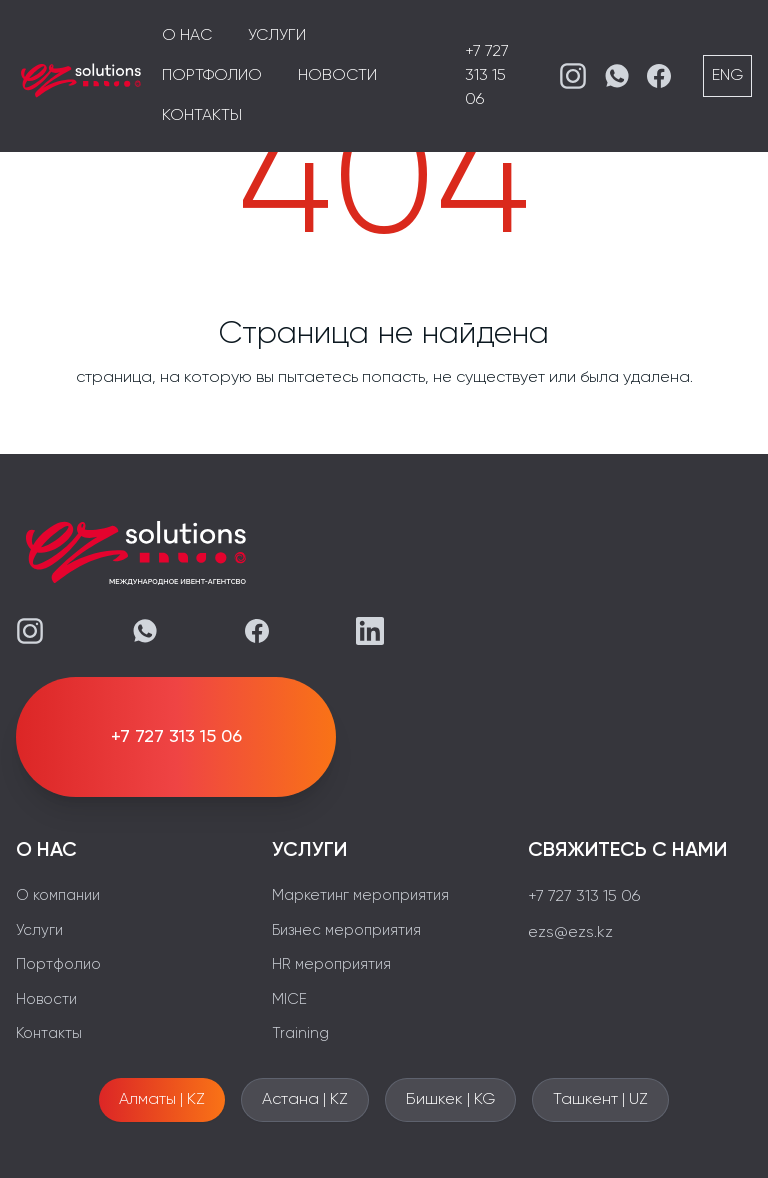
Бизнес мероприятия (346, 930)
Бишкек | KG (450, 1100)
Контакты (202, 116)
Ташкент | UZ (600, 1100)
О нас (187, 36)
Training (300, 1033)
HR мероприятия (331, 964)
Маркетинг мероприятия (360, 895)
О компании (58, 895)
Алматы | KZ (162, 1100)
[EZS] (81, 76)
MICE (289, 999)
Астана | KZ (305, 1100)
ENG (727, 76)
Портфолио (212, 76)
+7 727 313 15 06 (487, 76)
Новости (337, 76)
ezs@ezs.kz (570, 933)
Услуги (277, 36)
